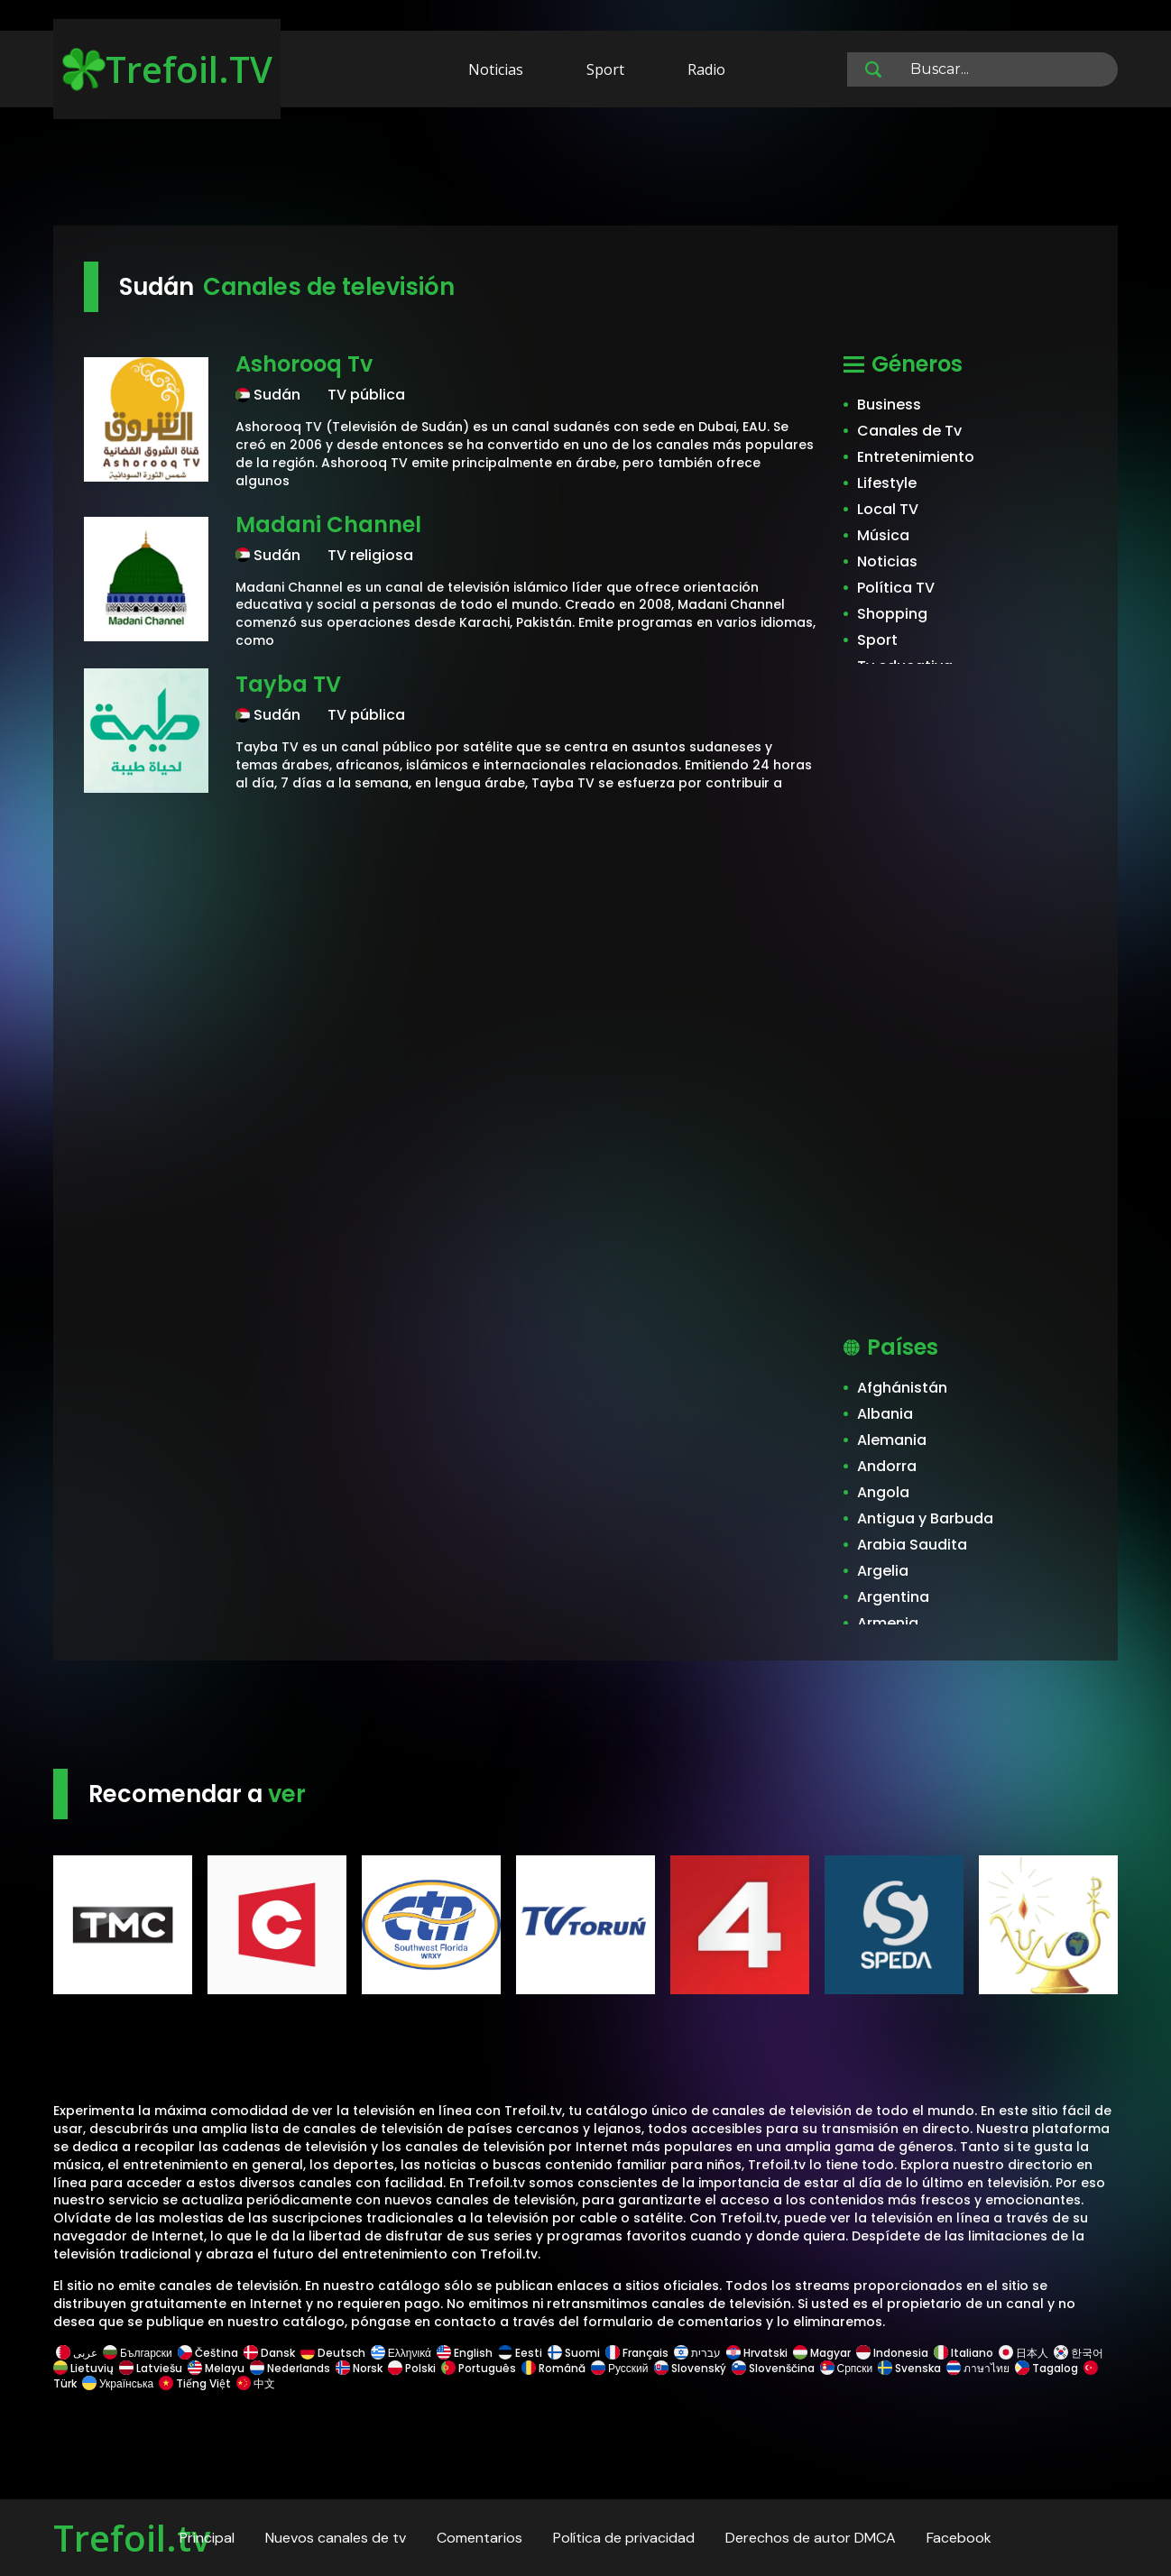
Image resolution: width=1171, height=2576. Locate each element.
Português (478, 2368)
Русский (619, 2368)
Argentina (893, 1597)
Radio (706, 69)
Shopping (892, 613)
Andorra (887, 1466)
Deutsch (333, 2352)
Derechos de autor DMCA (810, 2537)
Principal (207, 2537)
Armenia (887, 1623)
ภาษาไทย (978, 2368)
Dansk (269, 2352)
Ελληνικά (401, 2352)
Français (637, 2352)
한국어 (1078, 2352)
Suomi (574, 2352)
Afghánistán (902, 1387)
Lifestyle (887, 483)
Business (889, 404)
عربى (76, 2352)
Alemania (892, 1440)
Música (883, 535)
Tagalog (1046, 2368)
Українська (117, 2383)
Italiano (963, 2352)
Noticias (495, 69)
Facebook (959, 2537)
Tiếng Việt (195, 2383)
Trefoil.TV (167, 69)
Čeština (208, 2352)
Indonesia (892, 2352)
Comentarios (479, 2537)
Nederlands (290, 2368)
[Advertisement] (585, 169)
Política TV (896, 587)
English (464, 2352)
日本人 (1023, 2352)
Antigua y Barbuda (925, 1518)
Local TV (887, 509)
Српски (846, 2368)
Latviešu (150, 2368)
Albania (885, 1413)
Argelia (882, 1570)
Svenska (909, 2368)
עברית (697, 2352)
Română (553, 2368)
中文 (254, 2383)
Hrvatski (757, 2352)
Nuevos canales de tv (335, 2537)
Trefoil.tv (131, 2537)
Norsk (359, 2368)
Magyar (821, 2352)
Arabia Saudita (912, 1544)
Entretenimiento (915, 456)
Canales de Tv (909, 430)
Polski (411, 2368)
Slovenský (690, 2368)
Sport (605, 69)
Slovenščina (773, 2368)
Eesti (520, 2352)
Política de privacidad (624, 2537)
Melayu (216, 2368)
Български (137, 2352)
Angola (883, 1492)
